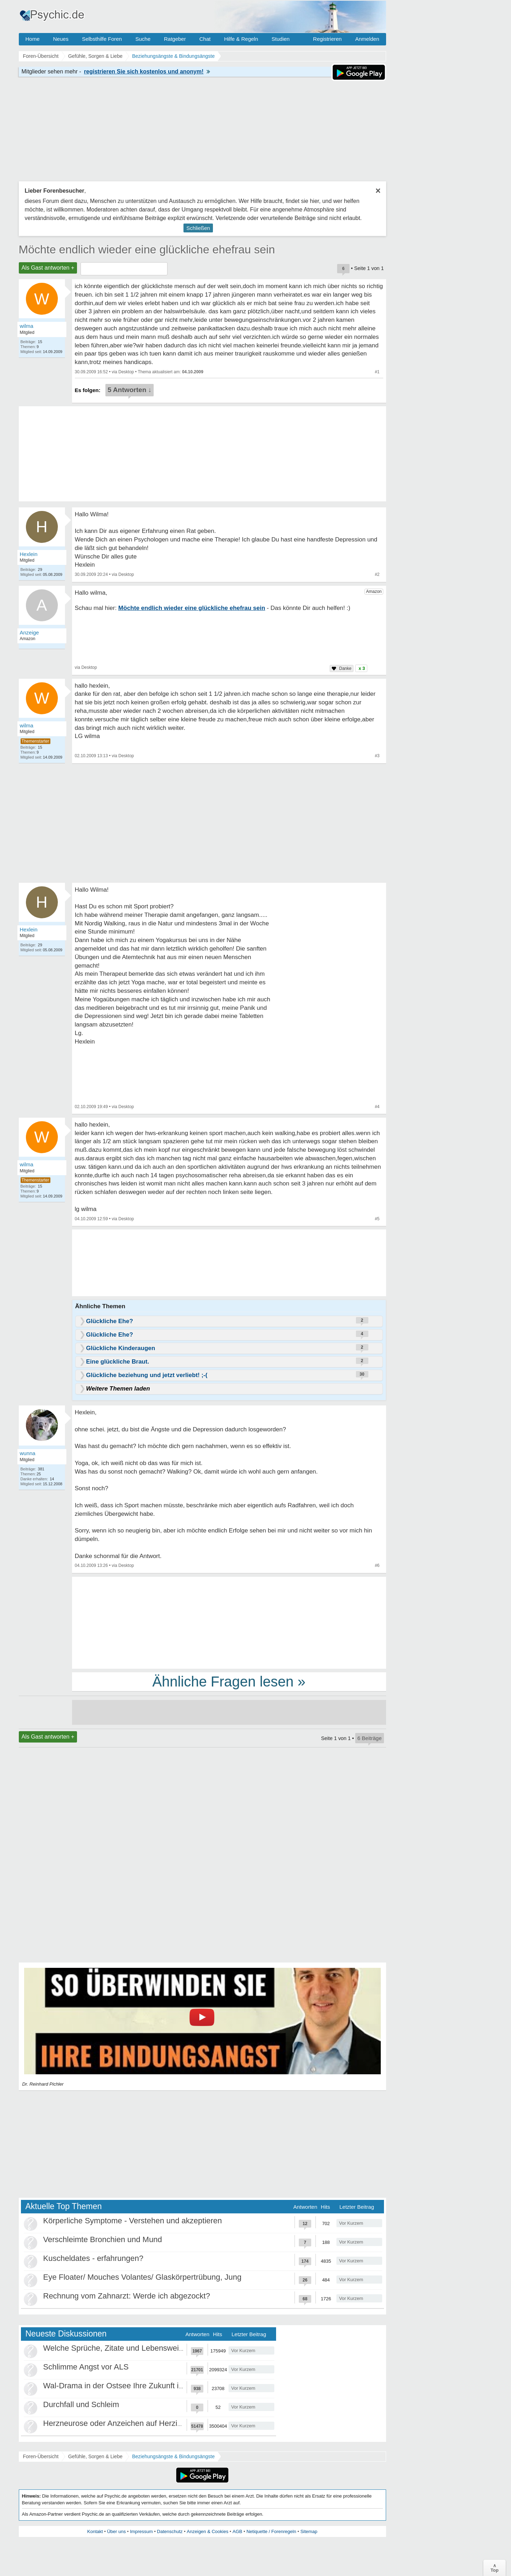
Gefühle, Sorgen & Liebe (95, 2456)
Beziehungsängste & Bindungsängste (173, 2456)
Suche (142, 39)
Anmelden (367, 39)
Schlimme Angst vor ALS (86, 2366)
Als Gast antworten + (48, 268)
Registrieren (327, 39)
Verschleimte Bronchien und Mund (102, 2239)
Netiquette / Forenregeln (271, 2531)
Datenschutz (169, 2531)
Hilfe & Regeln (241, 39)
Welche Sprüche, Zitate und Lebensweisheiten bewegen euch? (152, 2348)
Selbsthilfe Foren (102, 39)
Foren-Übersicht (41, 2456)
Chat (205, 39)
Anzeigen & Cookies (207, 2531)
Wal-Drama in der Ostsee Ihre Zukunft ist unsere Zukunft (141, 2385)
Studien (280, 39)
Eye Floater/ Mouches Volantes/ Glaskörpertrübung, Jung (142, 2277)
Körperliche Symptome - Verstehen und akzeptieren (132, 2220)
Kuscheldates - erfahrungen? (93, 2258)
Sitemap (308, 2531)
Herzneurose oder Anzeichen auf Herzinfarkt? (122, 2423)
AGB (237, 2531)
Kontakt (95, 2531)
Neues (60, 39)
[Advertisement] (229, 1622)
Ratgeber (175, 39)
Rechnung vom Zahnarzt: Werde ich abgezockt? (126, 2295)
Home (33, 39)
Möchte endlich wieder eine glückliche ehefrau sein (147, 249)
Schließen (198, 228)
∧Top (494, 2568)
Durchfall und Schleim (81, 2404)
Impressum (141, 2531)
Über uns (116, 2531)
